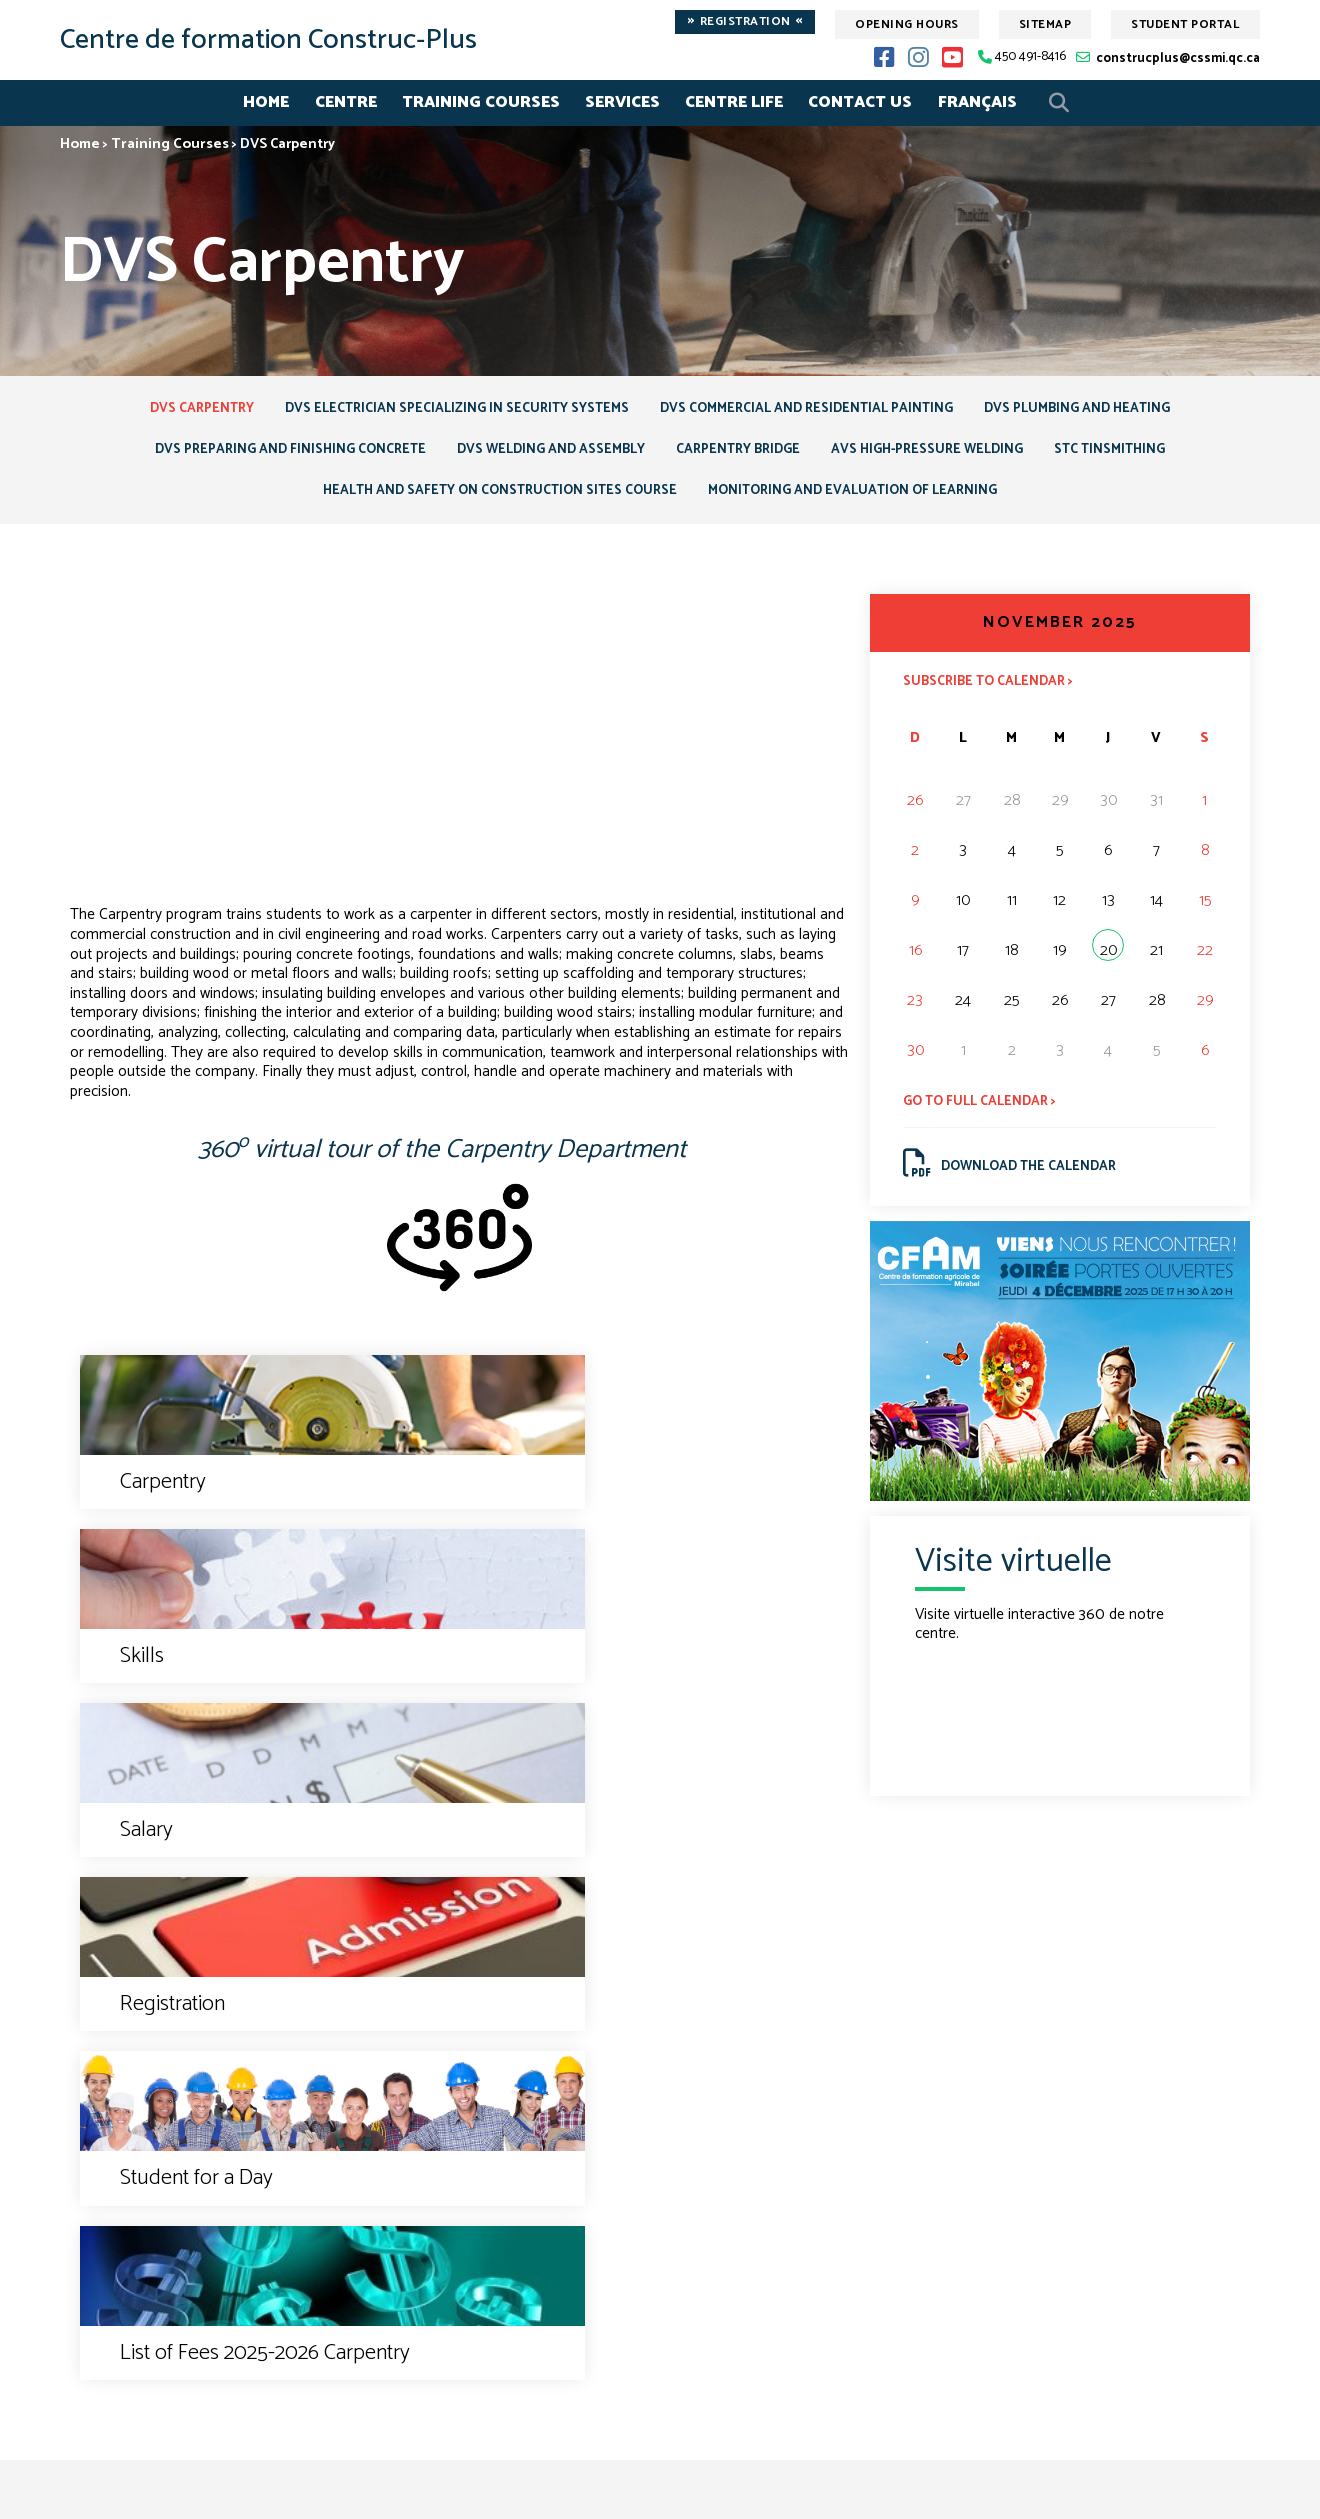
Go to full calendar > (984, 1114)
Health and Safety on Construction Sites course (492, 499)
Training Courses (481, 102)
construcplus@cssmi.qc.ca (1178, 58)
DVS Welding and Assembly (541, 455)
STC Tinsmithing (1135, 455)
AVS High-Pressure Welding (941, 455)
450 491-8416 (1030, 57)
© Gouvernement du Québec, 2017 (660, 2490)
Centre (346, 102)
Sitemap (1045, 24)
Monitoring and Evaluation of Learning (861, 499)
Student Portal (1185, 24)
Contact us (659, 2114)
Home (266, 102)
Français (977, 102)
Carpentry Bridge (740, 455)
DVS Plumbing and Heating (1095, 410)
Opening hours (907, 24)
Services (622, 102)
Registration (745, 22)
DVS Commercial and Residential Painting (812, 410)
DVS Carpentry (183, 410)
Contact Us (860, 102)
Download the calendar (1015, 1179)
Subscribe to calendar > (993, 692)
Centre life (734, 102)
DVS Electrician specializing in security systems (448, 410)
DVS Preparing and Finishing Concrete (267, 455)
